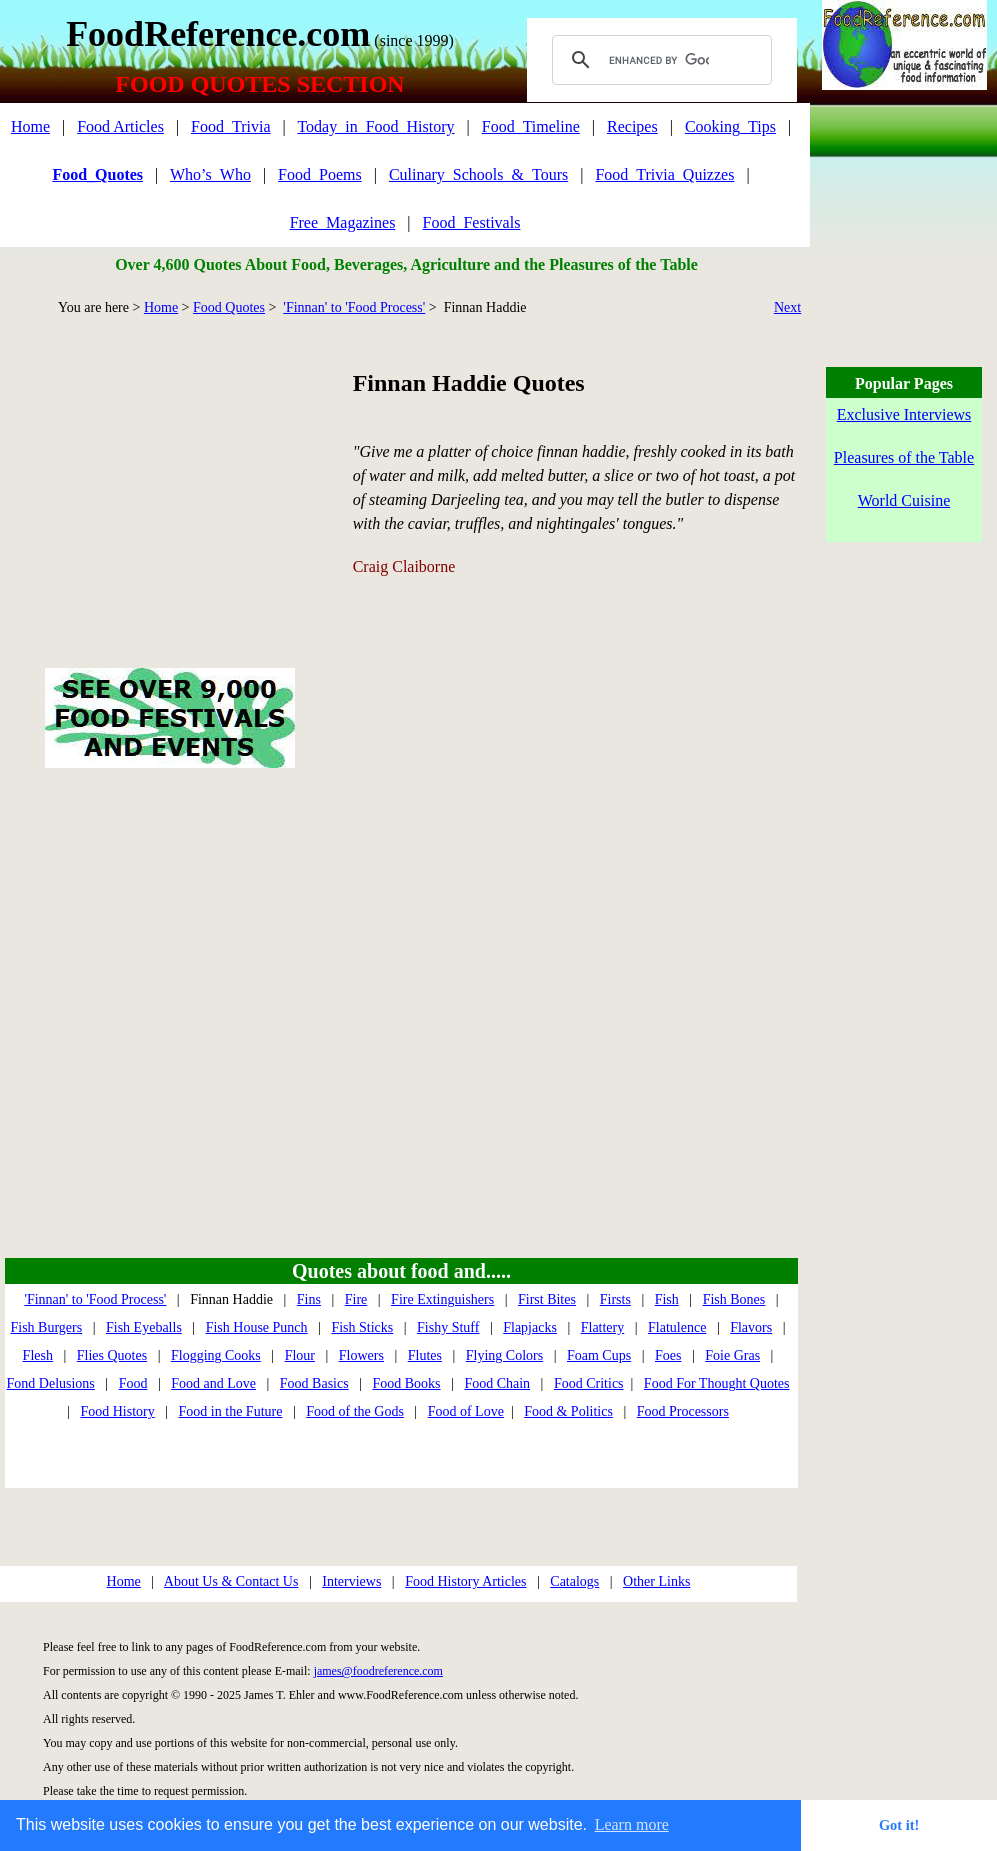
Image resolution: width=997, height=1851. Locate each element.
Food (133, 1383)
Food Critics (589, 1383)
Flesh (38, 1355)
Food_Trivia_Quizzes (664, 174)
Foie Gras (732, 1355)
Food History (117, 1411)
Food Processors (683, 1411)
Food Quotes (229, 307)
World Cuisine (904, 500)
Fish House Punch (257, 1327)
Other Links (656, 1581)
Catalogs (574, 1581)
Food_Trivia (230, 126)
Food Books (406, 1383)
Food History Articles (465, 1581)
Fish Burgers (46, 1327)
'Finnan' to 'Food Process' (354, 307)
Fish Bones (734, 1299)
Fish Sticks (362, 1327)
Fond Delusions (51, 1383)
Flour (300, 1355)
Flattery (603, 1327)
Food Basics (314, 1383)
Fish (667, 1299)
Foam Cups (599, 1355)
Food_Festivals (472, 222)
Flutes (425, 1355)
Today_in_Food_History (375, 126)
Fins (309, 1299)
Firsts (615, 1299)
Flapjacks (530, 1327)
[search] (659, 60)
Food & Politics (568, 1411)
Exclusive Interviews (904, 414)
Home (30, 126)
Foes (668, 1355)
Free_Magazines (343, 222)
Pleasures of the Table (904, 457)
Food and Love (213, 1383)
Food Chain (497, 1383)
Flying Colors (504, 1355)
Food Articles (120, 126)
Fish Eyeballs (144, 1327)
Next (787, 307)
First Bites (547, 1299)
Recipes (632, 126)
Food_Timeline (531, 126)
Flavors (751, 1327)
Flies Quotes (112, 1355)
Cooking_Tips (730, 126)
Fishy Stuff (448, 1327)
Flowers (361, 1355)
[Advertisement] (169, 469)
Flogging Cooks (216, 1355)
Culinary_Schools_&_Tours (478, 174)
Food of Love (466, 1411)
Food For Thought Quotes (717, 1383)
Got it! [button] (899, 1825)
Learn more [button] (632, 1824)
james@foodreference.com (378, 1671)
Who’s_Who (210, 174)
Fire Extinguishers (442, 1299)
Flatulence (677, 1327)
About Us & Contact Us (231, 1581)
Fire (356, 1299)
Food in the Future (231, 1411)
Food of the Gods (355, 1411)
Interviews (351, 1581)
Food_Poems (320, 174)
